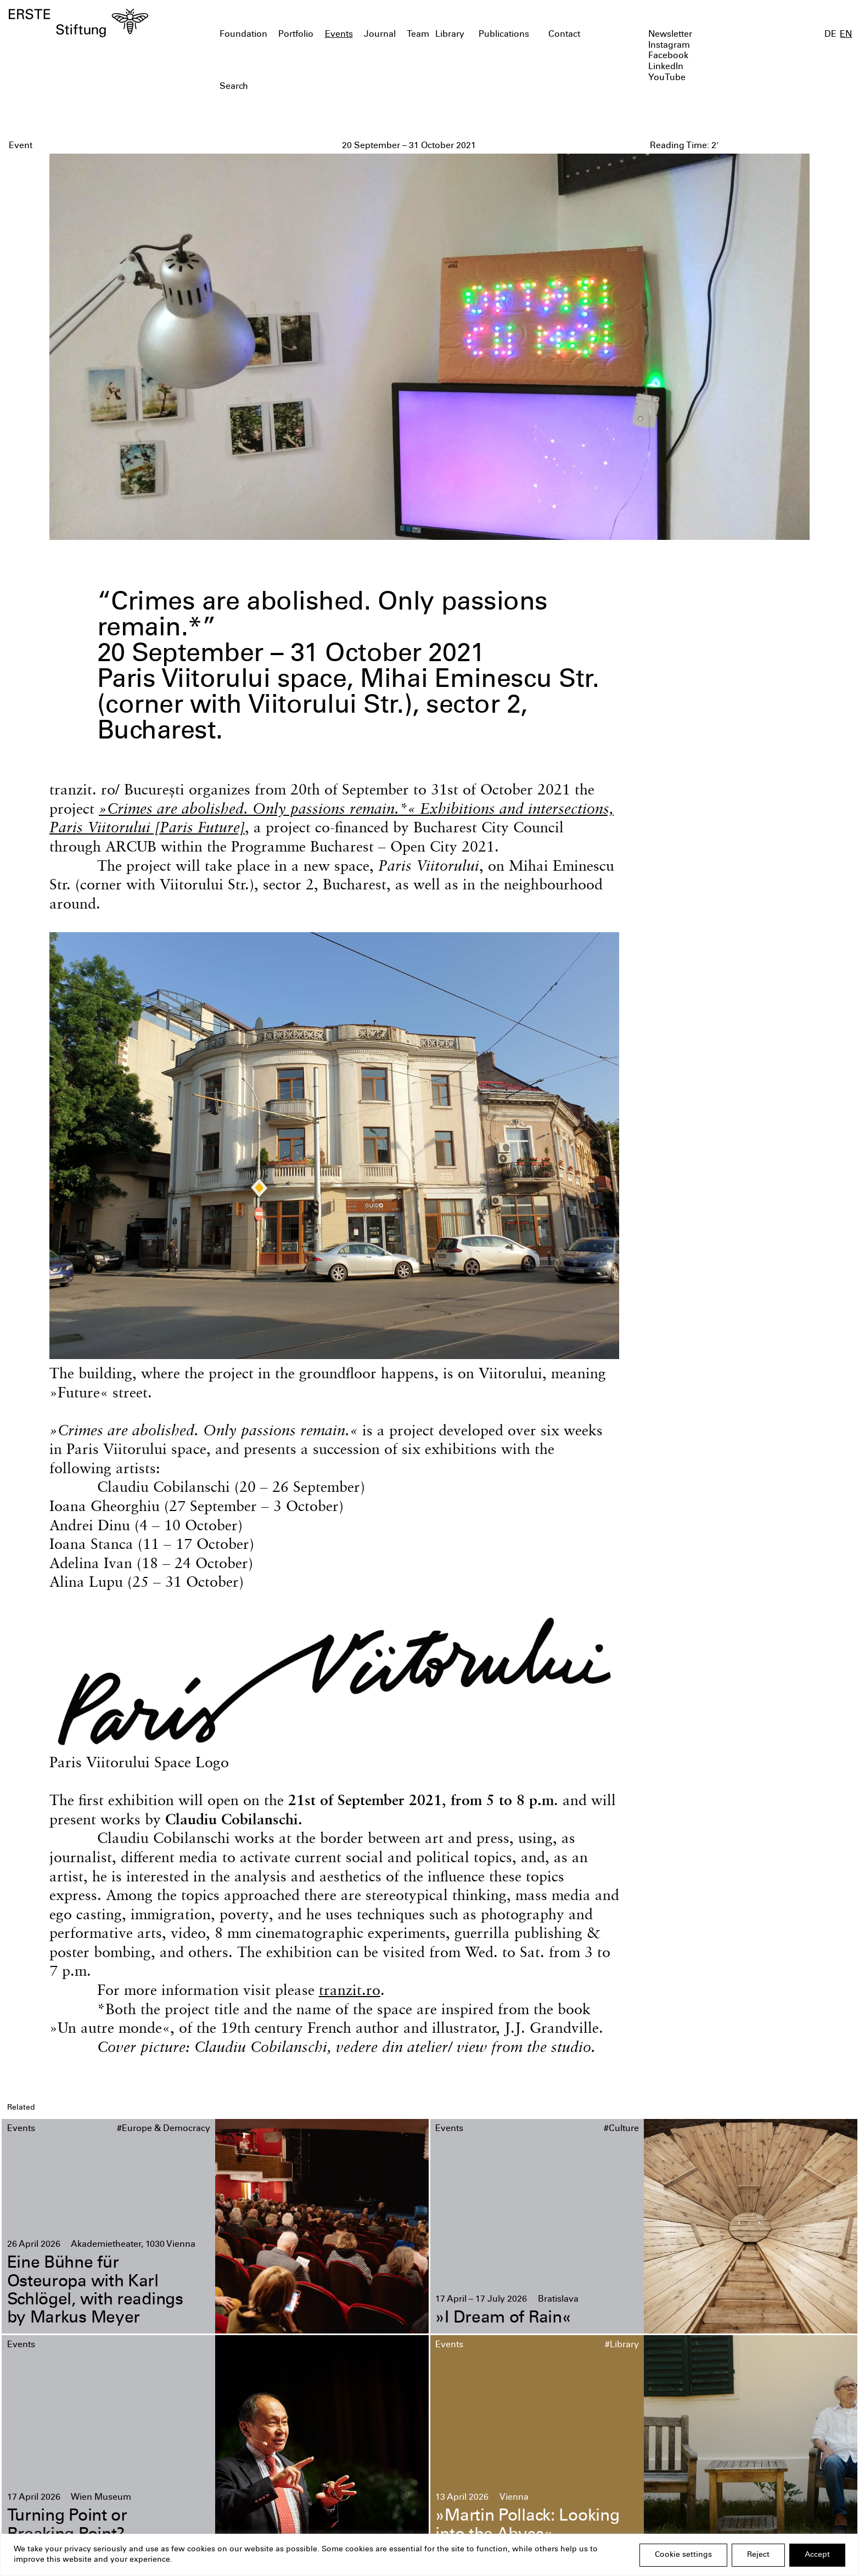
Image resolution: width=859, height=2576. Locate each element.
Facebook (668, 56)
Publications (504, 35)
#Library (622, 2345)
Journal (380, 35)
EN (846, 35)
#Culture (621, 2129)
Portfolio (295, 35)
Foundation (243, 35)
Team (418, 35)
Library (449, 35)
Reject (758, 2555)
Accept (817, 2555)
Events (339, 35)
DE (830, 35)
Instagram (669, 46)
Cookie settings (683, 2555)
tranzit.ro (349, 1990)
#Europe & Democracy (163, 2129)
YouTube (667, 78)
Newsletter (670, 35)
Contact (564, 35)
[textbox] (361, 87)
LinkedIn (665, 67)
